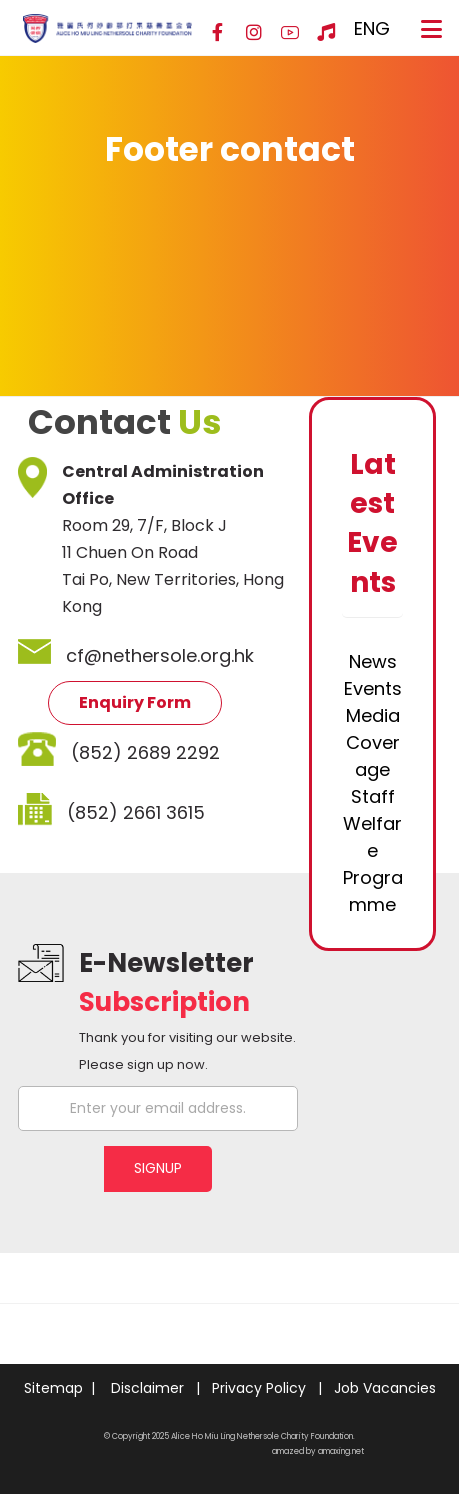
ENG (372, 28)
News (373, 661)
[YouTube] (290, 33)
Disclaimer (147, 1388)
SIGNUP (158, 1168)
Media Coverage (373, 742)
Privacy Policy (259, 1388)
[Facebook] (218, 33)
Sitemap (53, 1388)
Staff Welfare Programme (373, 850)
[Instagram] (254, 33)
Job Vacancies (385, 1388)
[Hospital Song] (326, 33)
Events (373, 688)
